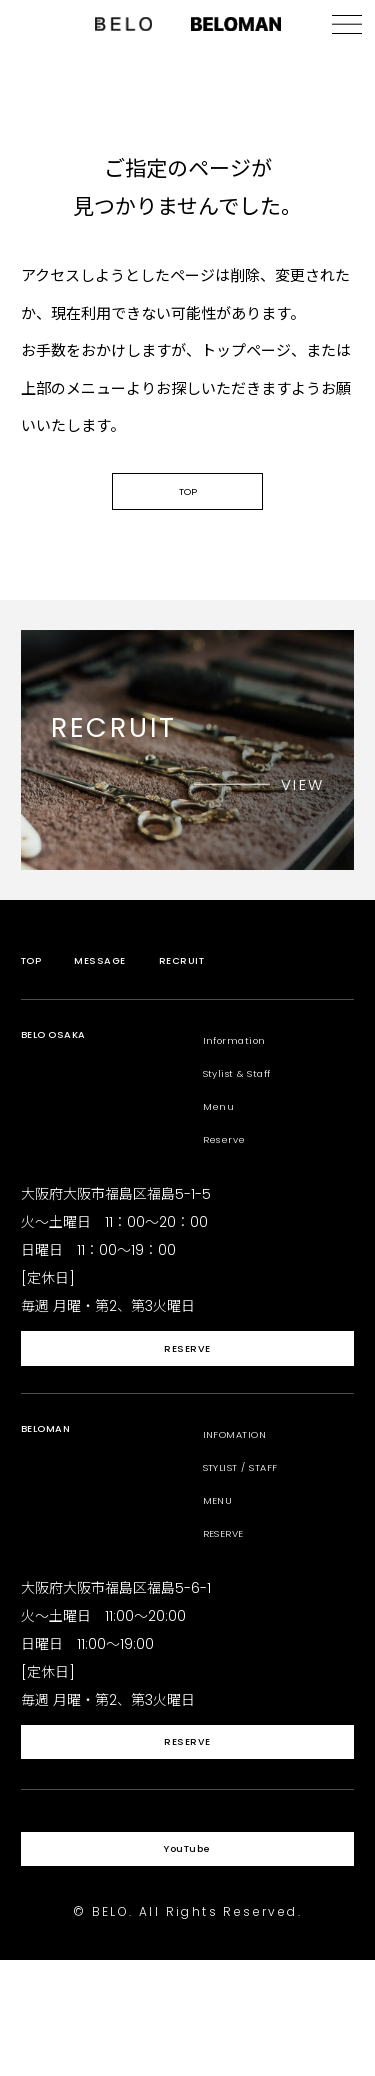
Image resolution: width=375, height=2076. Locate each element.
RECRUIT (228, 995)
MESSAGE (123, 995)
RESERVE (187, 1401)
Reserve (235, 1174)
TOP (188, 518)
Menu (224, 1141)
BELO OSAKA (70, 1075)
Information (249, 1075)
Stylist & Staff (257, 1108)
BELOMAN (58, 1495)
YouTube (187, 1954)
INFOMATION (250, 1495)
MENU (224, 1561)
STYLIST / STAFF (261, 1528)
